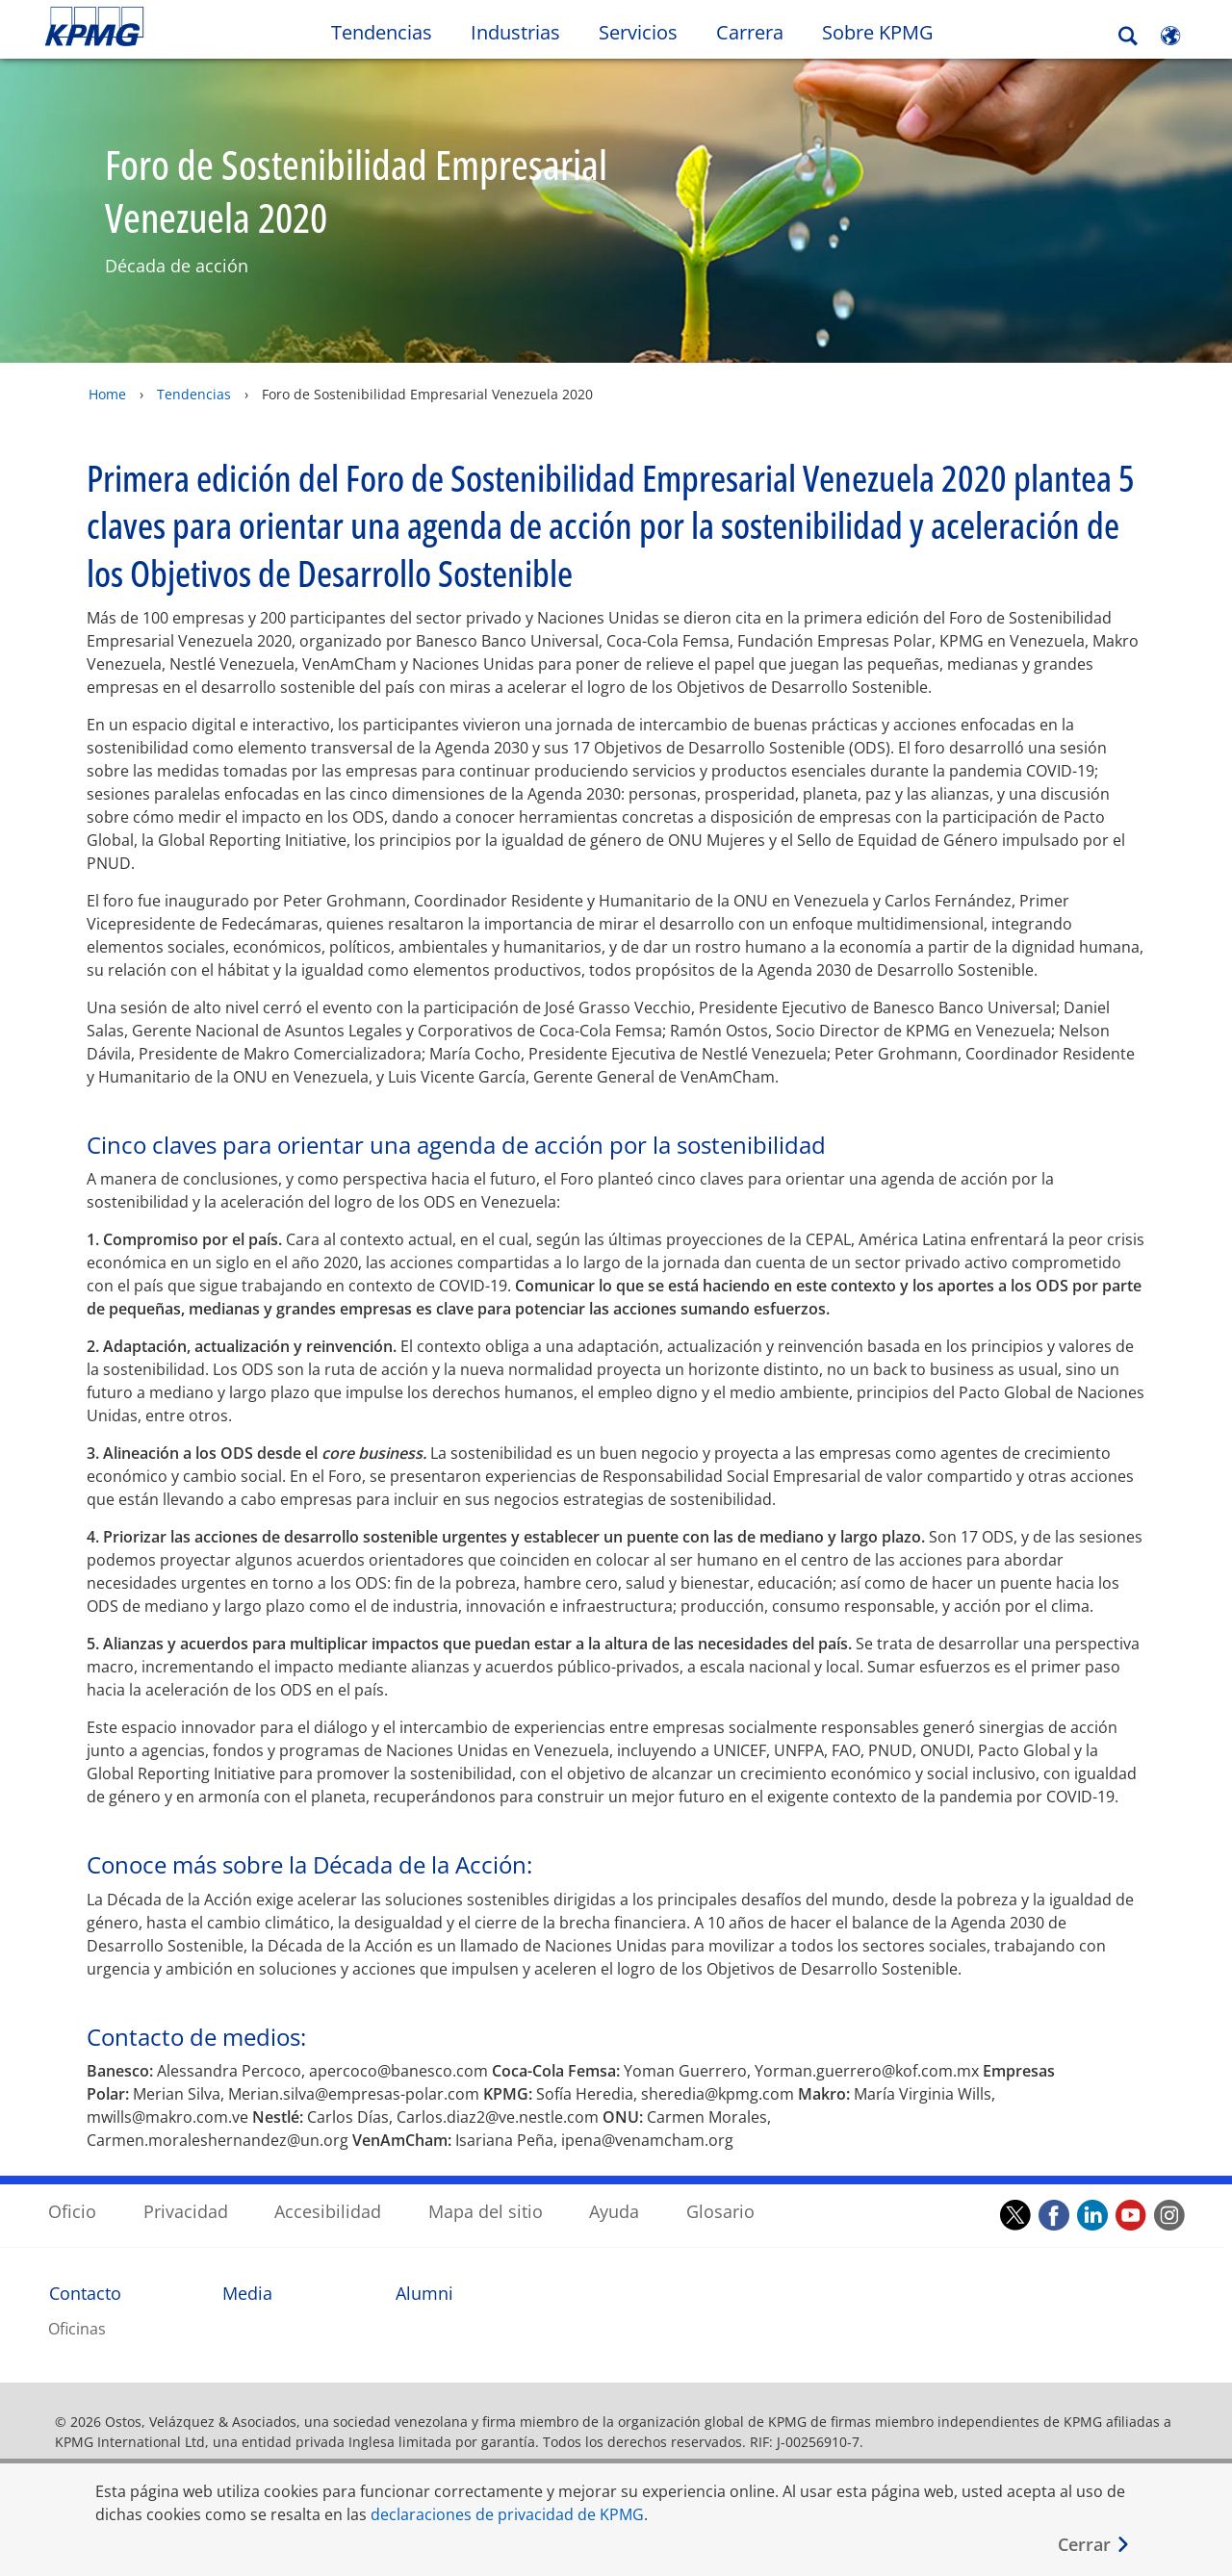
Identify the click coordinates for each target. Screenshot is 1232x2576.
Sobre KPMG (878, 32)
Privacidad (185, 2192)
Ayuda (614, 2192)
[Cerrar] (1094, 2545)
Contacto (85, 2273)
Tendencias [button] (381, 32)
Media (247, 2273)
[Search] (1128, 36)
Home (107, 394)
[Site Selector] (1170, 35)
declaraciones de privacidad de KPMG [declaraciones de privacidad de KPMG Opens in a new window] (507, 2514)
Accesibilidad (327, 2192)
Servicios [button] (638, 32)
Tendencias (194, 394)
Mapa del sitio (485, 2192)
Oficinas (77, 2309)
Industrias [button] (515, 32)
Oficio (72, 2192)
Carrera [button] (749, 32)
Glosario (720, 2192)
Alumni (424, 2273)
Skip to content (150, 26)
